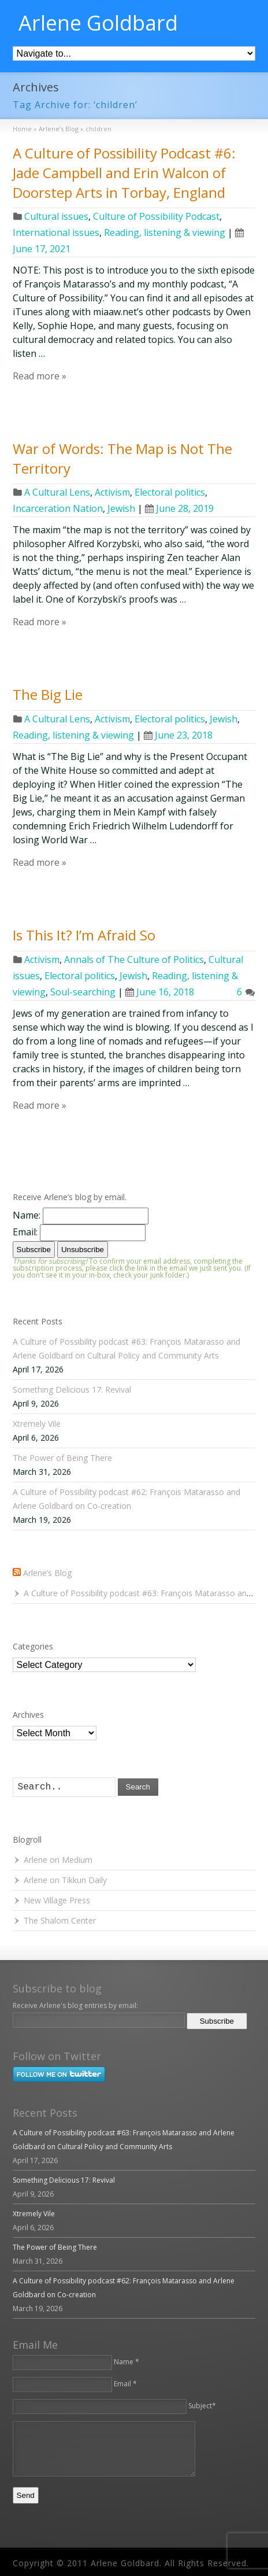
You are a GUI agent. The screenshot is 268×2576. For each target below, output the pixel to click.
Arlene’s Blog (47, 1572)
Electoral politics (170, 492)
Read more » (39, 376)
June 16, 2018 (159, 992)
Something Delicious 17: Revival (72, 1389)
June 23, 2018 (178, 735)
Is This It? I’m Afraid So (84, 934)
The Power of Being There (62, 1457)
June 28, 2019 (179, 508)
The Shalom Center (60, 1920)
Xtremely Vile (37, 1423)
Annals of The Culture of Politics (134, 959)
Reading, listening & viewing (164, 232)
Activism (112, 492)
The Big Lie (48, 694)
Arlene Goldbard (98, 23)
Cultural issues (56, 216)
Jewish (121, 508)
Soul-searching (83, 992)
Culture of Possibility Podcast (156, 216)
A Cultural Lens (57, 492)
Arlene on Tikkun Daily (65, 1879)
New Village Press (57, 1900)
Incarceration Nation (58, 508)
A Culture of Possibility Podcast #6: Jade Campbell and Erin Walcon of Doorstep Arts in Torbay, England (124, 172)
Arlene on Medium (58, 1859)
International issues (56, 232)
